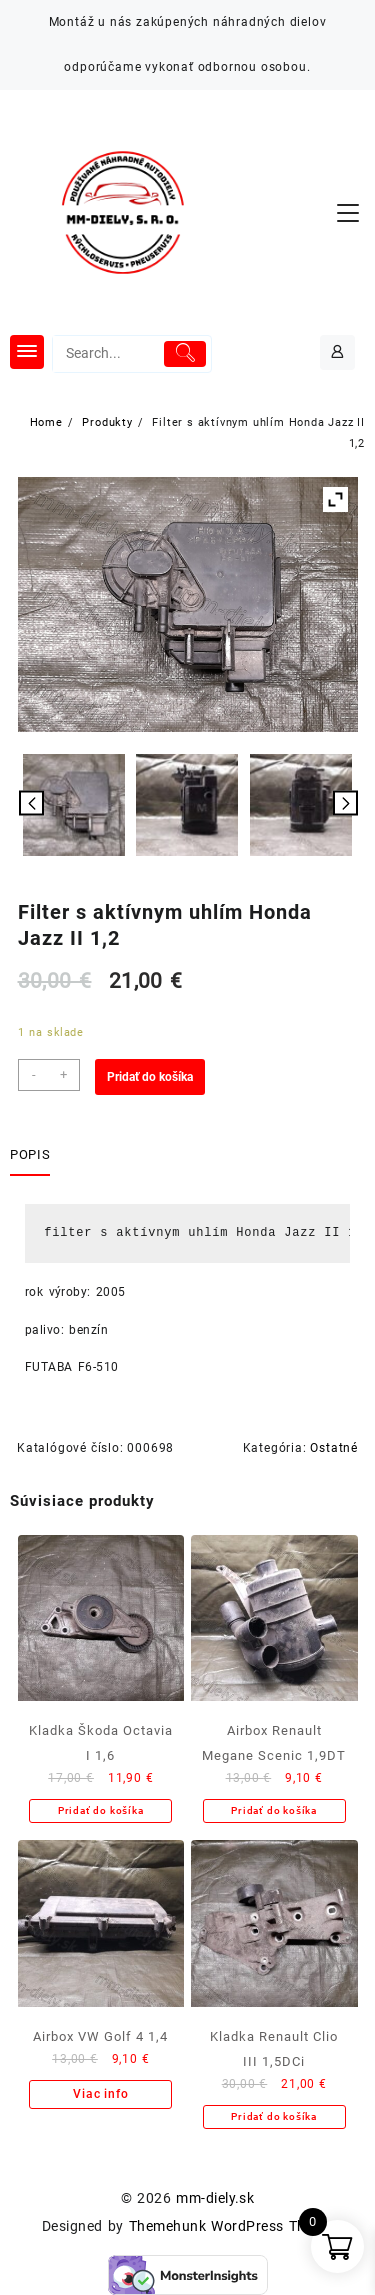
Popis (30, 1154)
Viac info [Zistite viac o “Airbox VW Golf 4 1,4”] (100, 2094)
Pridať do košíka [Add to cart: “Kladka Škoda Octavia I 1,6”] (101, 1810)
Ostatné (334, 1448)
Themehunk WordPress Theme (231, 2226)
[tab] (34, 1156)
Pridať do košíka (150, 1077)
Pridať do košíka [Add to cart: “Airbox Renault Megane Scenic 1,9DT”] (274, 1810)
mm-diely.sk (215, 2198)
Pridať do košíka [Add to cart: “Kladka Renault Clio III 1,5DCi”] (274, 2116)
